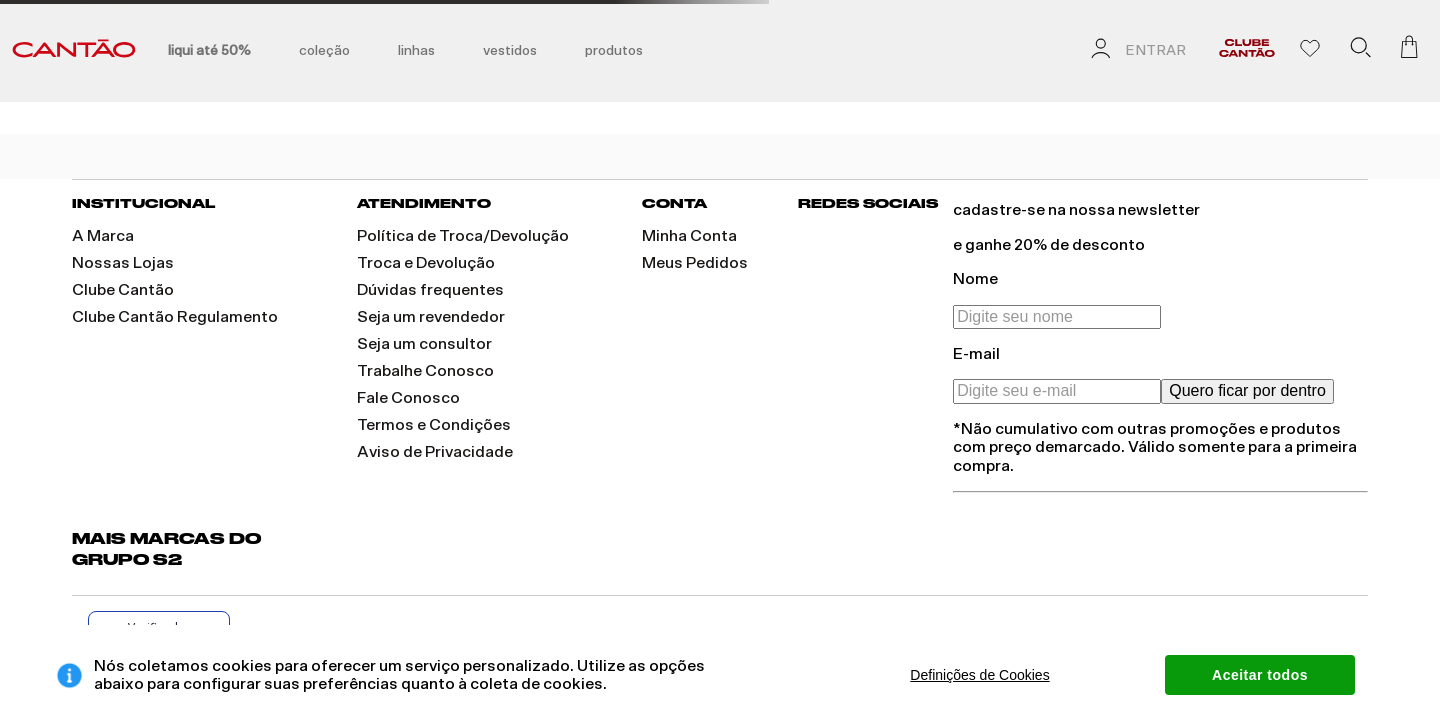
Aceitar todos (1260, 675)
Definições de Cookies (979, 675)
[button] (1360, 51)
